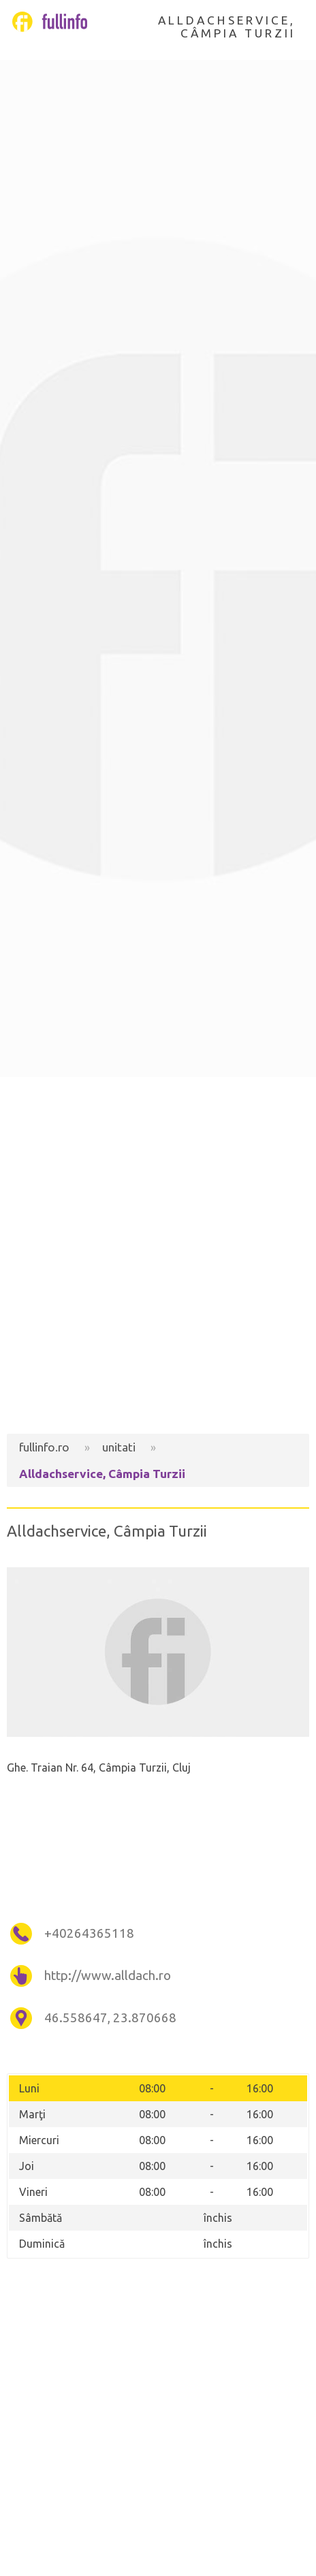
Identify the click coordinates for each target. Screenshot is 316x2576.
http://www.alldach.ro (107, 1975)
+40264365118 (89, 1933)
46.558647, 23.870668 (110, 2018)
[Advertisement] (158, 1255)
